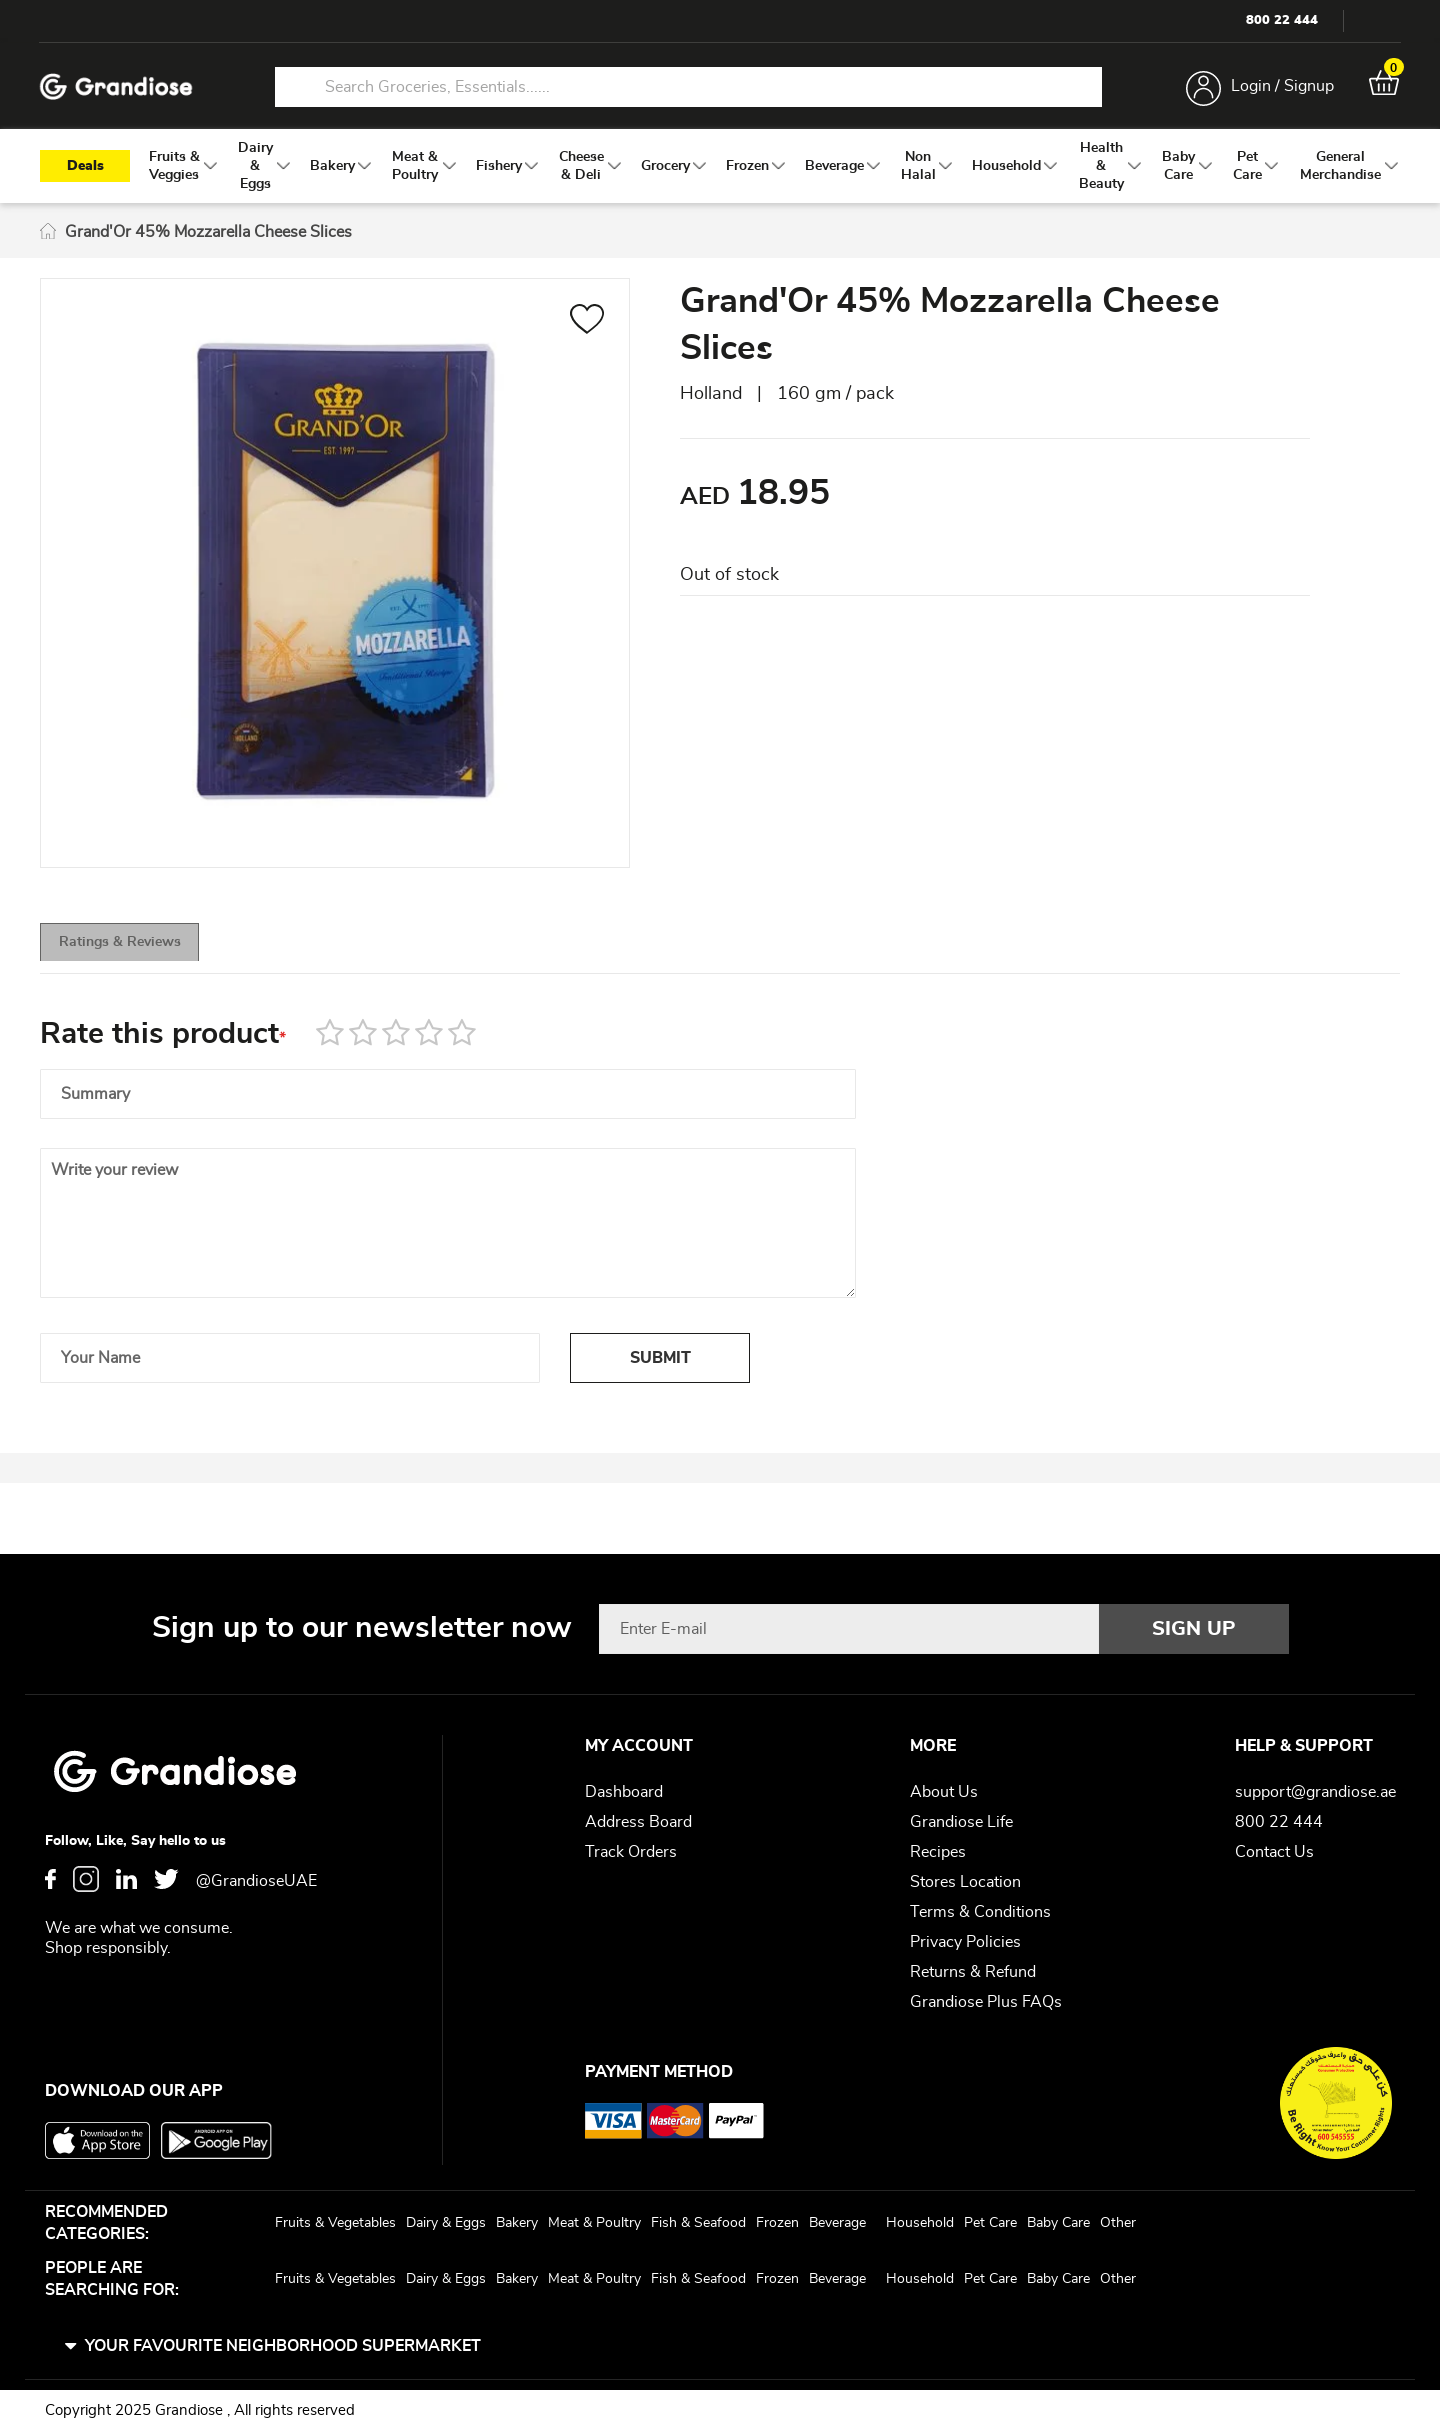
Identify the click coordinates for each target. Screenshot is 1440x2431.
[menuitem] (174, 171)
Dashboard (624, 1792)
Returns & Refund (973, 1972)
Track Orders (631, 1852)
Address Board (638, 1822)
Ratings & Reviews (150, 954)
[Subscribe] (1194, 1629)
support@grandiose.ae (1315, 1792)
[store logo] (120, 88)
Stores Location (965, 1882)
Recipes (938, 1852)
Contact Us (1274, 1852)
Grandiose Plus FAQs (986, 2002)
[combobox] (688, 88)
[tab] (150, 953)
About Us (944, 1792)
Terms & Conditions (980, 1912)
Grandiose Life (961, 1822)
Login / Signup (1278, 88)
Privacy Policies (965, 1942)
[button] (587, 327)
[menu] (720, 171)
